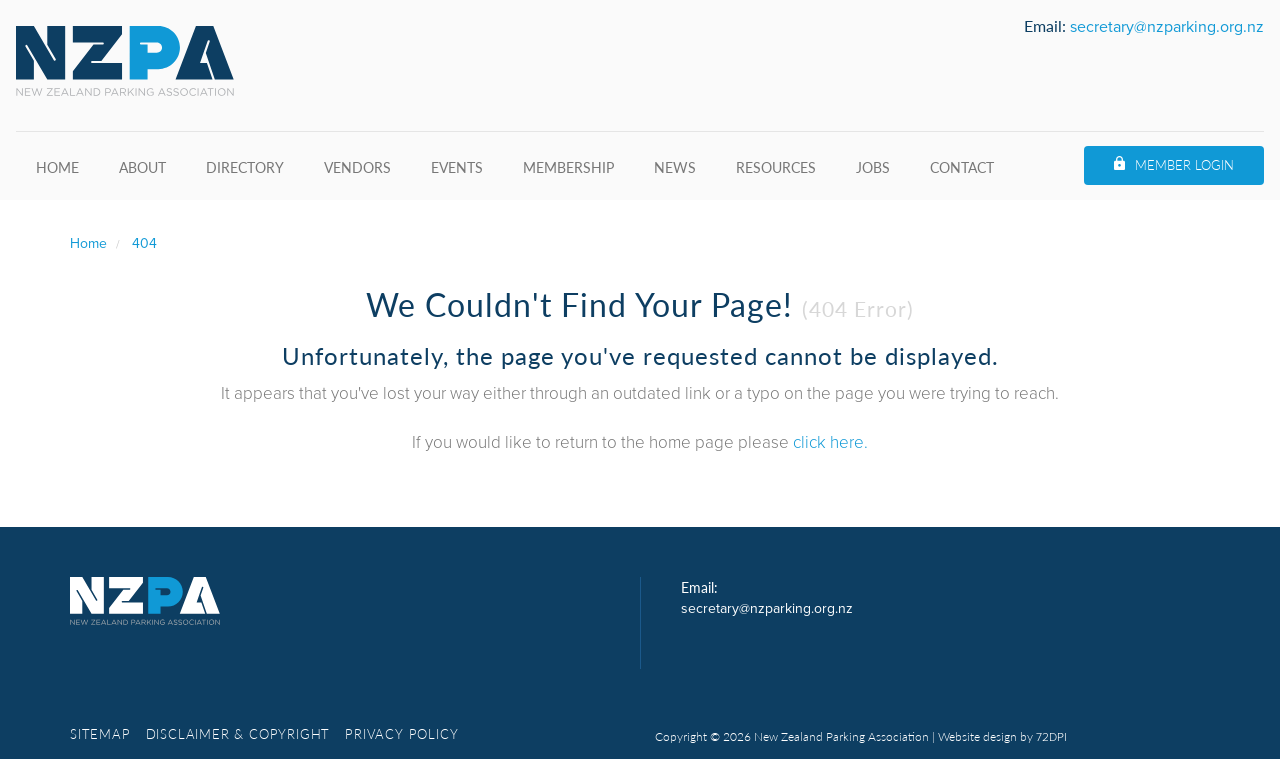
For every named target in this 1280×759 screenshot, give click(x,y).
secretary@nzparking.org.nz (1167, 27)
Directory (245, 167)
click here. (830, 442)
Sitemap (100, 733)
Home (57, 167)
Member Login (1184, 164)
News (675, 167)
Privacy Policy (401, 733)
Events (457, 167)
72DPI (1051, 737)
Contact (962, 167)
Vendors (357, 167)
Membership (568, 167)
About (142, 167)
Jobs (873, 167)
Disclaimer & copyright (238, 733)
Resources (776, 167)
